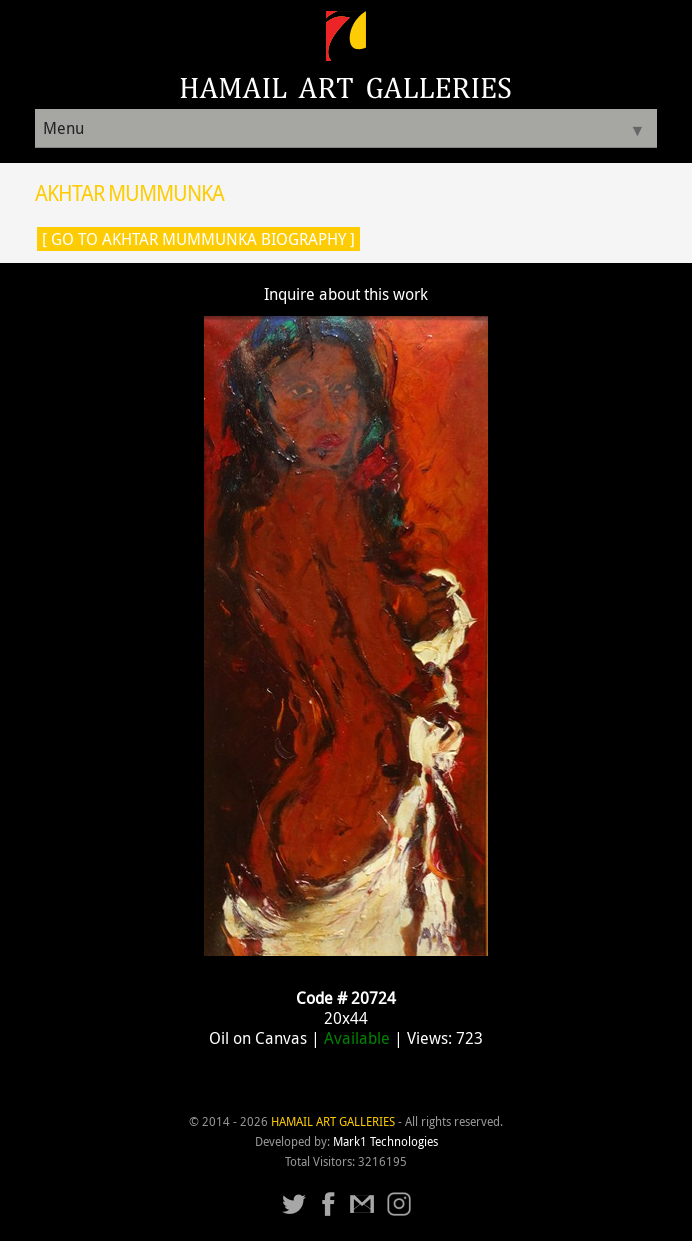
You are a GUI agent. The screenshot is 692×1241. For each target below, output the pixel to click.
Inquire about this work (346, 294)
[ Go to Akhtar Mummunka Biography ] (198, 239)
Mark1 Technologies (385, 1141)
